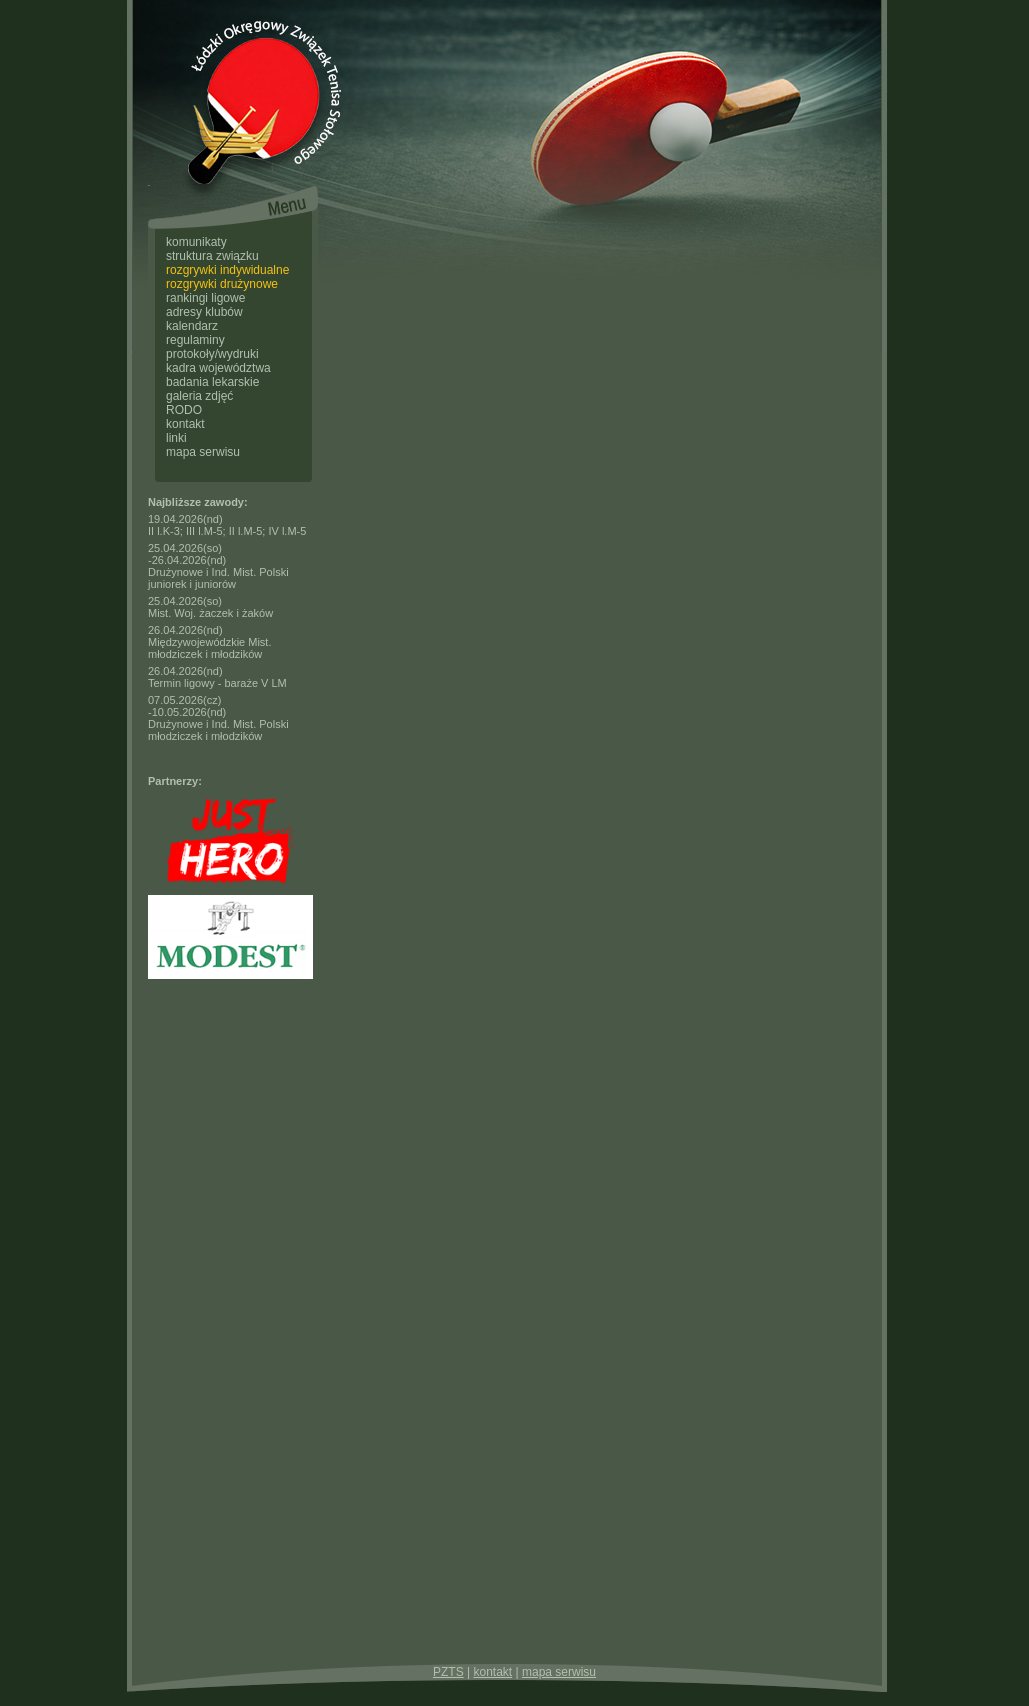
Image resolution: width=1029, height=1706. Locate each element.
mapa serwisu (203, 452)
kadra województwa (218, 368)
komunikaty (196, 242)
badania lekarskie (212, 382)
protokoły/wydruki (212, 354)
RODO (184, 410)
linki (176, 438)
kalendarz (192, 326)
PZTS (448, 1672)
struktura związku (212, 256)
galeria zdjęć (199, 396)
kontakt (185, 424)
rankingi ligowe (205, 298)
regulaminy (195, 340)
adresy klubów (204, 312)
